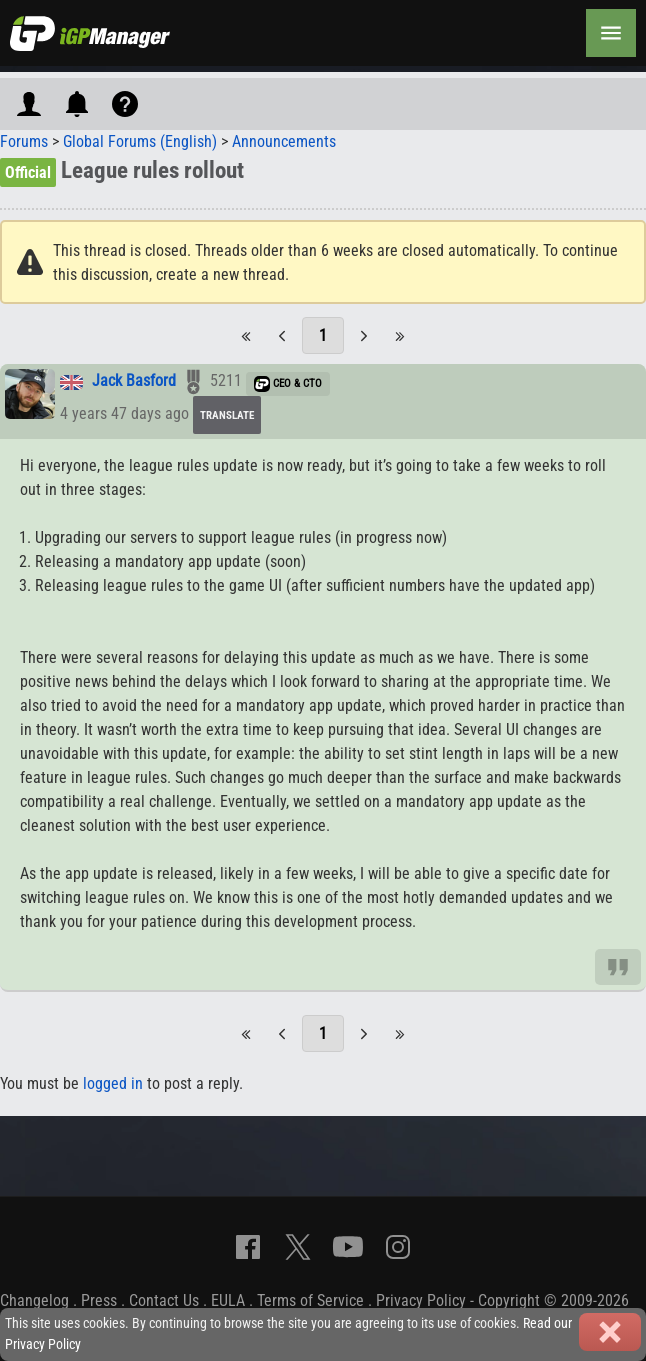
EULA (228, 1300)
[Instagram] (398, 1247)
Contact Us (164, 1300)
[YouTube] (348, 1247)
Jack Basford (134, 381)
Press (99, 1300)
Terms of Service (310, 1300)
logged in (113, 1083)
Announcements (284, 141)
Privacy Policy (421, 1300)
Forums (24, 141)
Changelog (34, 1300)
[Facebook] (248, 1247)
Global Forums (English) (140, 141)
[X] (298, 1247)
